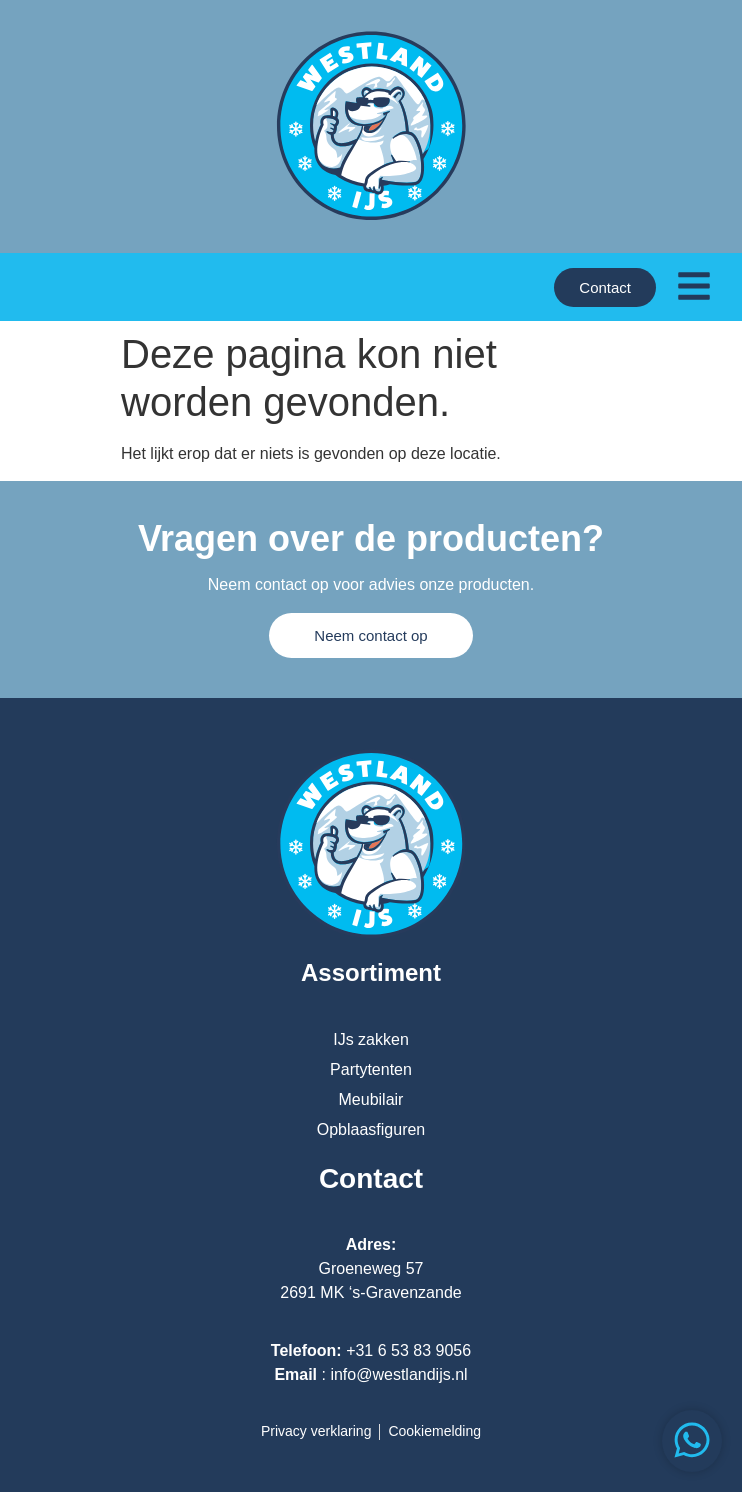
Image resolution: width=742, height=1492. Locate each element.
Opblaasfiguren (371, 1129)
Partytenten (371, 1069)
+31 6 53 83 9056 (408, 1350)
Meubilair (371, 1099)
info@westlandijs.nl (398, 1374)
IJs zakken (371, 1039)
